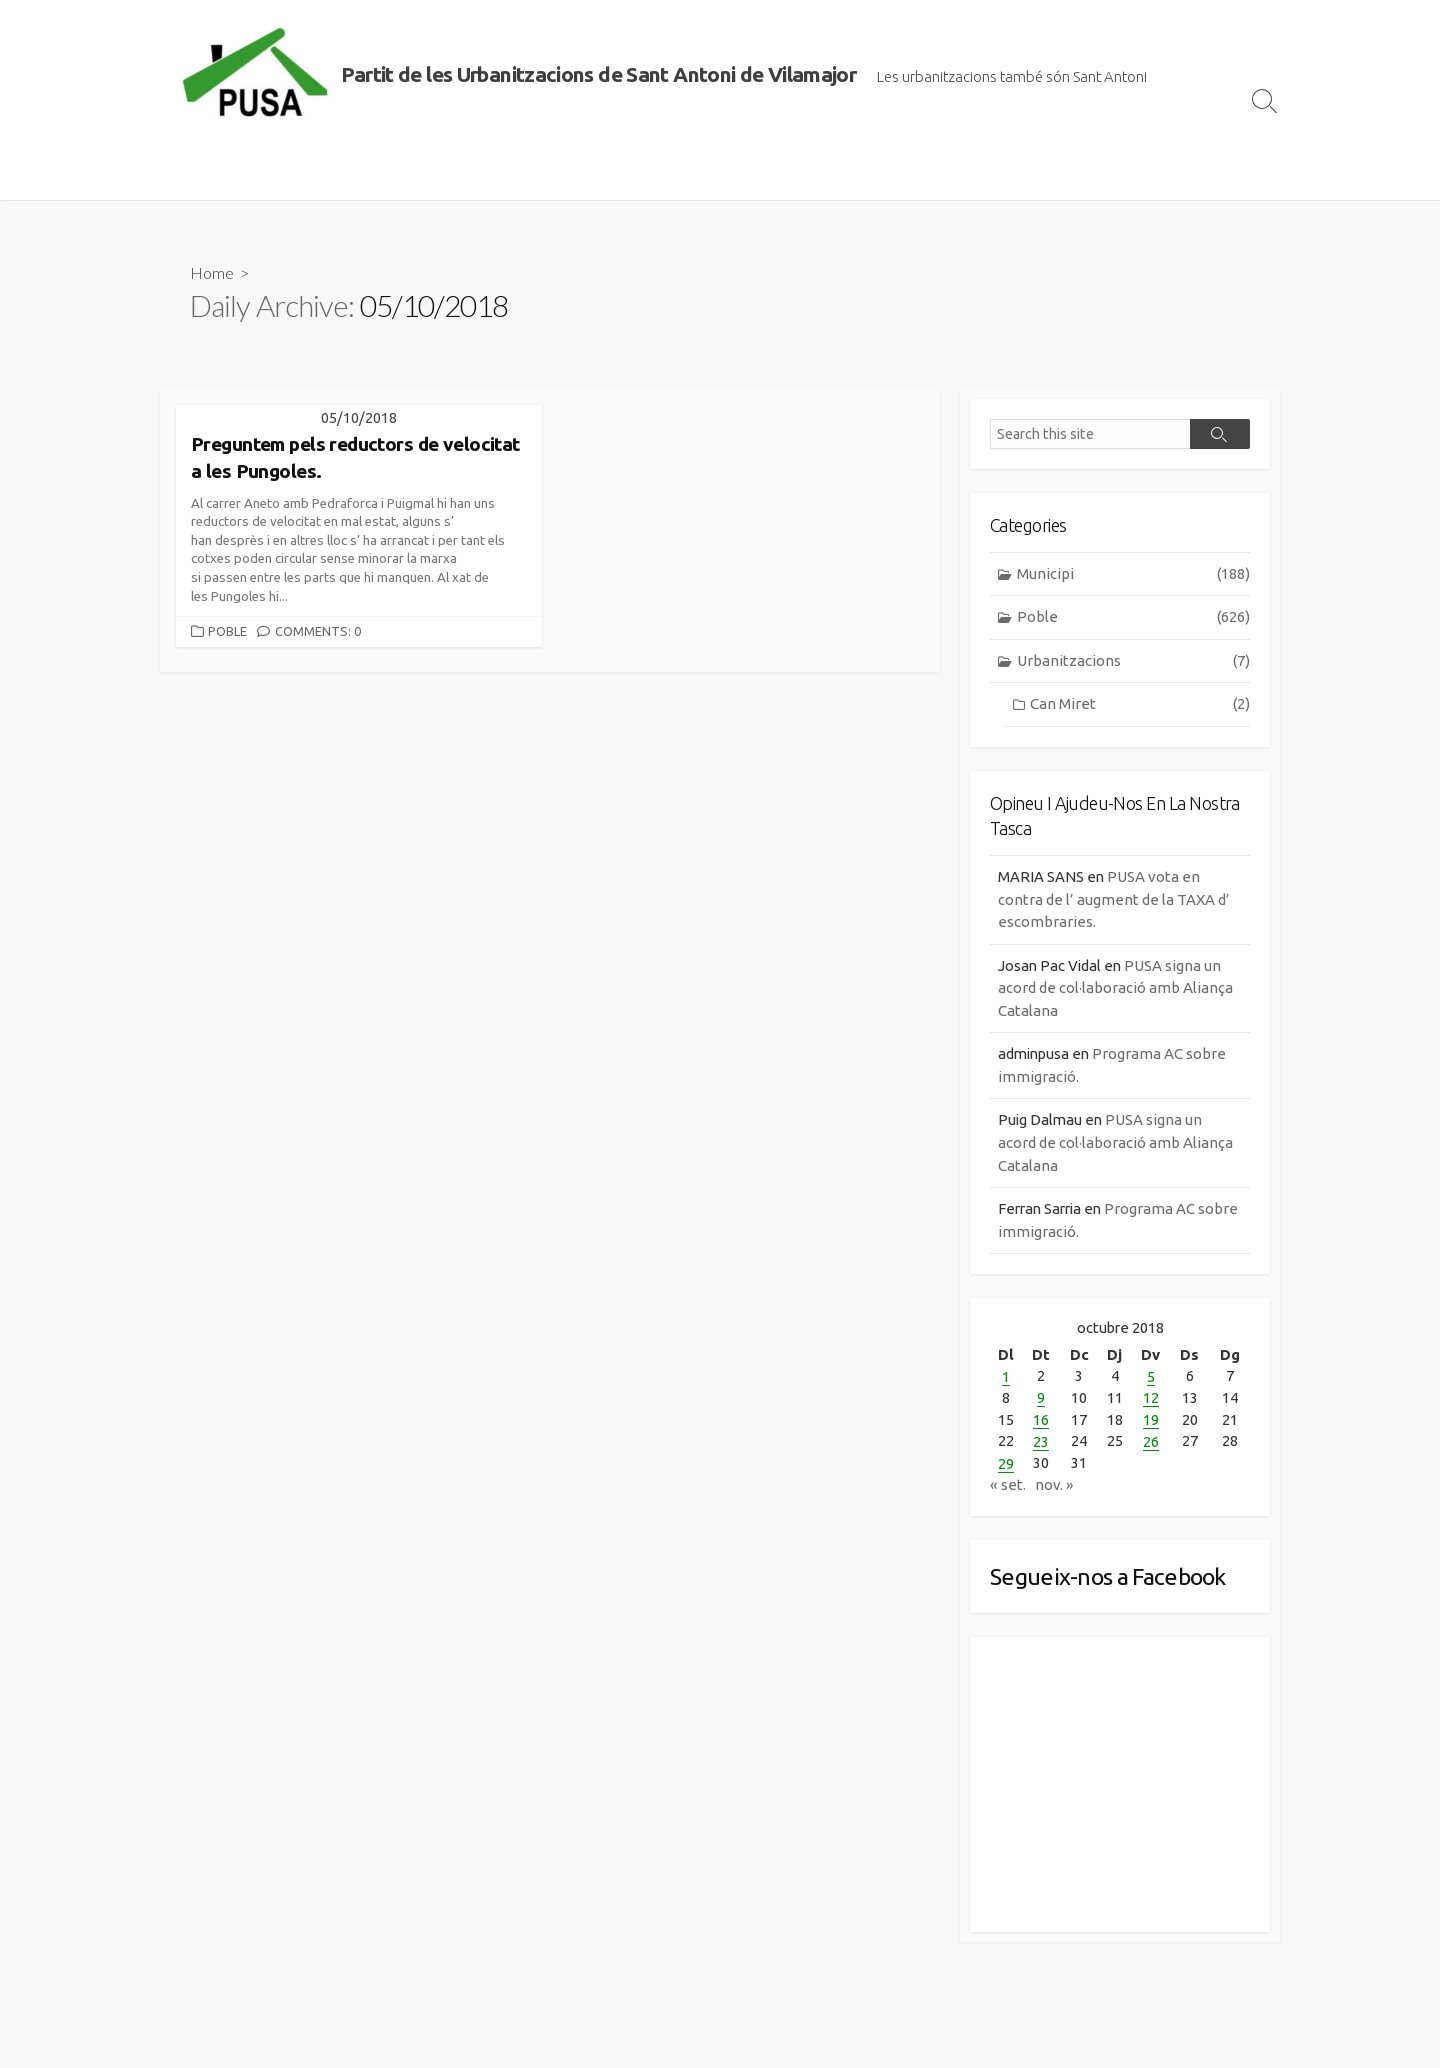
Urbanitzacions (1133, 662)
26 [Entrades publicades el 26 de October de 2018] (1151, 1442)
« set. (1008, 1484)
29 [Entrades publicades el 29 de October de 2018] (1006, 1463)
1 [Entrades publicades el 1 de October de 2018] (1006, 1379)
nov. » (1054, 1484)
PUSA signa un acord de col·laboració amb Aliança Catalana (1115, 990)
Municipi (1133, 575)
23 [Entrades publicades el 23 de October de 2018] (1041, 1442)
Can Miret (1140, 706)
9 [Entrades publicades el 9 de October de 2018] (1041, 1400)
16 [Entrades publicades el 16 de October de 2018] (1041, 1421)
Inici (185, 175)
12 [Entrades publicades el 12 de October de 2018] (1151, 1400)
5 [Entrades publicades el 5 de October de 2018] (1151, 1379)
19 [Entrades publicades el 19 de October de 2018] (1151, 1421)
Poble (227, 632)
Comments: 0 (318, 632)
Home (212, 272)
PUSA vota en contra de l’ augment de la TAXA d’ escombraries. (1114, 901)
